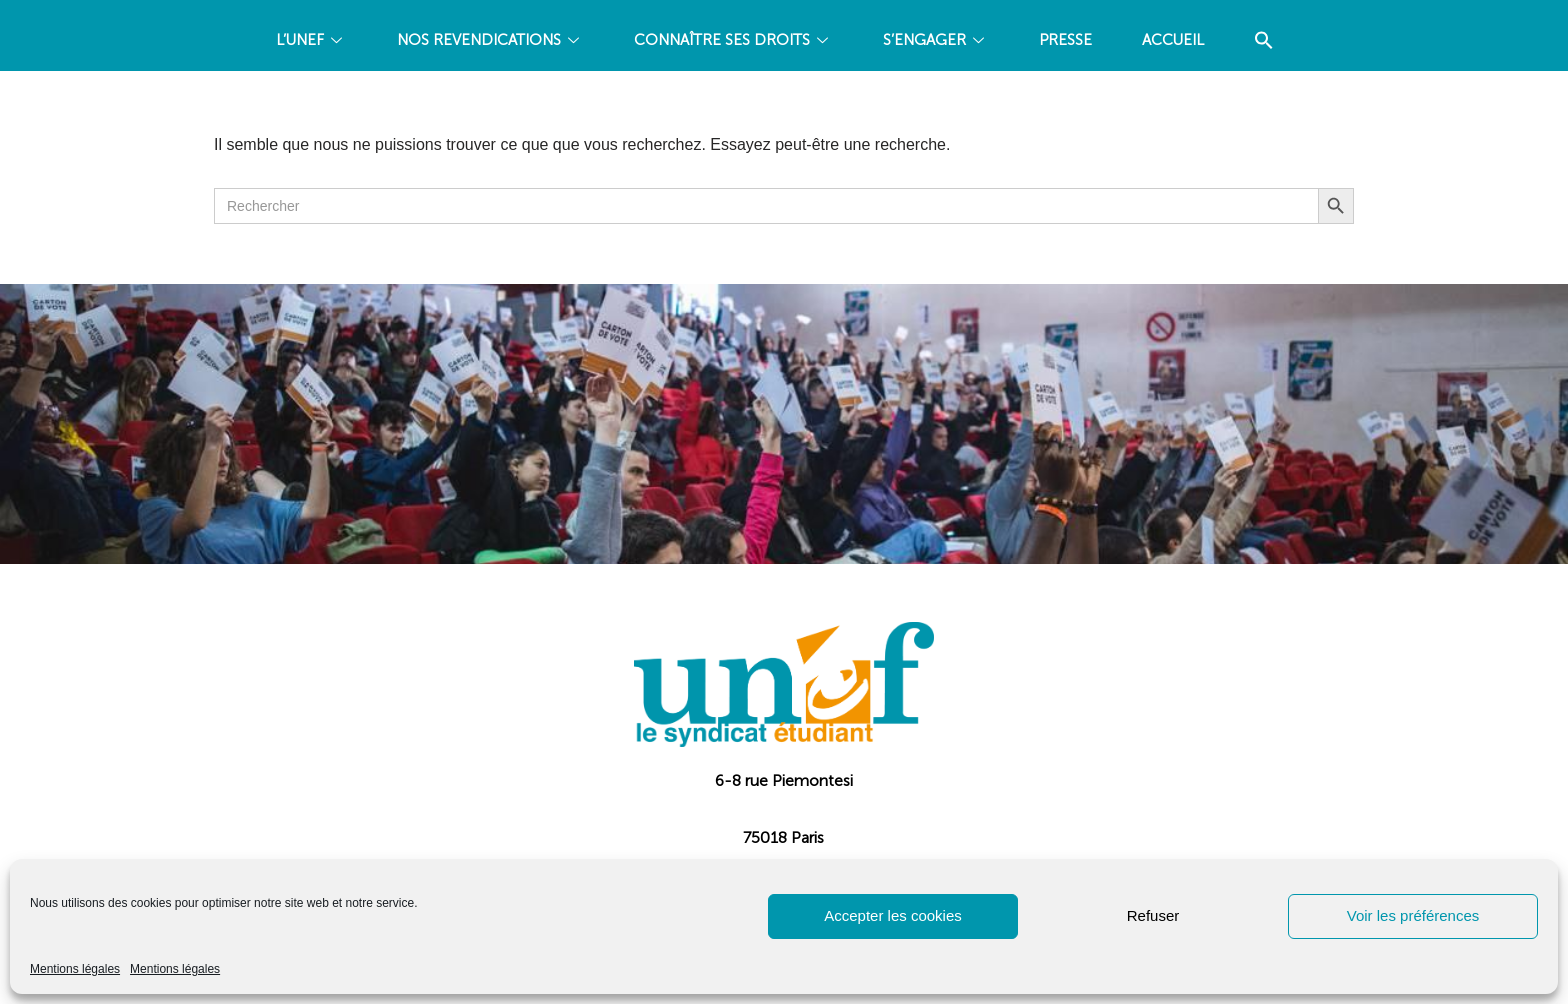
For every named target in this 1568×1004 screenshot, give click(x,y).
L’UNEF (311, 40)
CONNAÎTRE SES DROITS (733, 40)
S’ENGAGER (936, 40)
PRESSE (1065, 40)
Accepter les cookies (893, 915)
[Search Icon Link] (1264, 40)
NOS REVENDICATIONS (490, 40)
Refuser (1153, 915)
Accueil (1173, 40)
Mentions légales (75, 969)
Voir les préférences (1413, 915)
